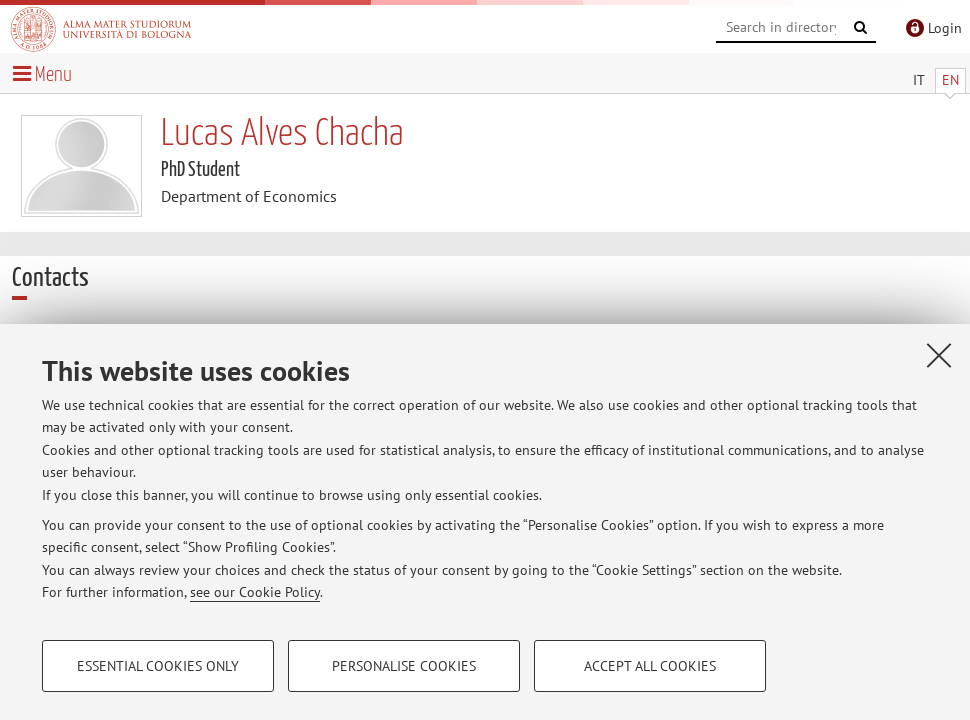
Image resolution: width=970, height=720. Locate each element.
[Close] (939, 355)
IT (919, 80)
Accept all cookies (650, 666)
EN (950, 80)
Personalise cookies (404, 666)
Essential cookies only (158, 666)
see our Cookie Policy (255, 592)
